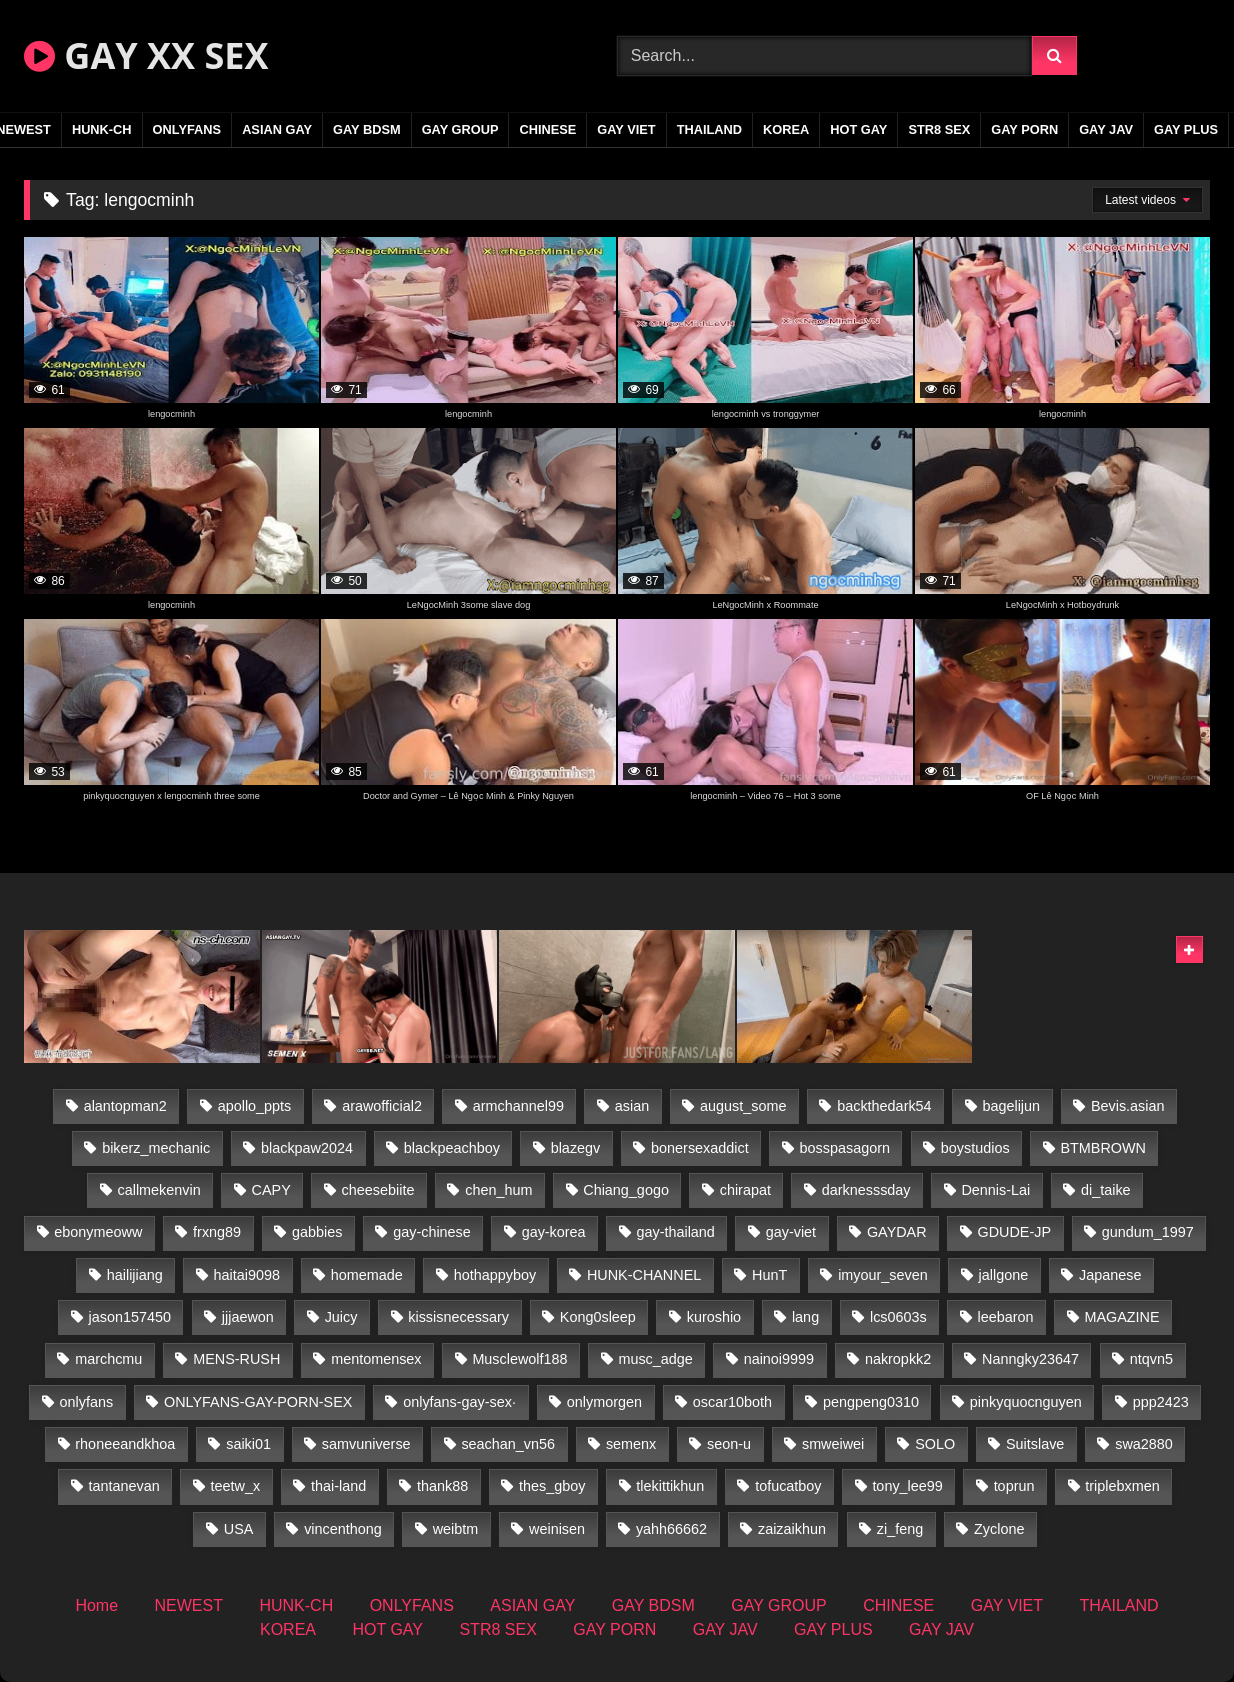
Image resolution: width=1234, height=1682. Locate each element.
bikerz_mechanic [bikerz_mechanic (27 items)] (156, 1148)
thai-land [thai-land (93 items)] (338, 1486)
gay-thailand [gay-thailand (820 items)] (675, 1232)
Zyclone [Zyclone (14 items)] (999, 1529)
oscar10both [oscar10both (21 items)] (732, 1402)
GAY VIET (626, 129)
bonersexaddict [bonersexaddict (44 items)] (700, 1148)
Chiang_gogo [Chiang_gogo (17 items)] (626, 1190)
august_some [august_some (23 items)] (743, 1106)
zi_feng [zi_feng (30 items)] (900, 1529)
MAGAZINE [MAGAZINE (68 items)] (1121, 1317)
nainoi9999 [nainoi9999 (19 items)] (779, 1359)
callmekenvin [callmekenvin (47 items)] (159, 1190)
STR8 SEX (939, 129)
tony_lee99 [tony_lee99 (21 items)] (907, 1486)
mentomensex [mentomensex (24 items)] (376, 1359)
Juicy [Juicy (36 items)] (341, 1317)
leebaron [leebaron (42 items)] (1006, 1317)
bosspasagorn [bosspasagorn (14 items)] (845, 1148)
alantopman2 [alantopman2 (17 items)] (125, 1106)
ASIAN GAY (277, 129)
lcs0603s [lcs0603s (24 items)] (898, 1317)
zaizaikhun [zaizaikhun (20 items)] (792, 1529)
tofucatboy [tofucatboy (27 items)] (788, 1486)
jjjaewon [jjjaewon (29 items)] (248, 1317)
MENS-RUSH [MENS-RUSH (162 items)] (236, 1359)
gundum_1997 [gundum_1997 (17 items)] (1148, 1232)
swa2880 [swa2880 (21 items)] (1144, 1444)
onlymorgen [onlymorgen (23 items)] (604, 1402)
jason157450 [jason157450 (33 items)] (130, 1317)
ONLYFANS (187, 129)
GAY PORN (1024, 129)
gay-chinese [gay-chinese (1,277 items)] (432, 1232)
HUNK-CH (102, 129)
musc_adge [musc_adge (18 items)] (655, 1359)
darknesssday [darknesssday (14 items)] (866, 1190)
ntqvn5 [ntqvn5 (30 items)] (1151, 1359)
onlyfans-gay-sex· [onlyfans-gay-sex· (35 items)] (459, 1402)
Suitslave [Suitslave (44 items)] (1035, 1444)
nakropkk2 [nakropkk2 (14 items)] (898, 1359)
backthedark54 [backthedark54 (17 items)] (884, 1106)
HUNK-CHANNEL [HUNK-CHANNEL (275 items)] (644, 1275)
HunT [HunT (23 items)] (769, 1275)
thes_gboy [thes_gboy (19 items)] (552, 1486)
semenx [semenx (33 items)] (631, 1444)
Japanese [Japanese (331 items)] (1110, 1275)
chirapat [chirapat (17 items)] (745, 1190)
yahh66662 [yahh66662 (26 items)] (671, 1529)
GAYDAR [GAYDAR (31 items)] (897, 1232)
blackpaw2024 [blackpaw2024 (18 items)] (307, 1148)
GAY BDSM (367, 129)
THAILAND (709, 129)
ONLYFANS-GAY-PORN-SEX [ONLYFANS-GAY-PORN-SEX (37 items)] (258, 1402)
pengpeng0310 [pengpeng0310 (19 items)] (871, 1402)
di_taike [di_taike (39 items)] (1106, 1190)
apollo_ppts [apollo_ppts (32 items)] (255, 1106)
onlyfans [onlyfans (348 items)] (87, 1402)
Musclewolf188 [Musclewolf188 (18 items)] (519, 1359)
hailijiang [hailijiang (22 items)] (135, 1275)
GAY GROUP (460, 129)
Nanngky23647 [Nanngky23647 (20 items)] (1030, 1359)
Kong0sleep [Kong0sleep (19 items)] (598, 1317)
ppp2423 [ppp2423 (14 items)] (1161, 1402)
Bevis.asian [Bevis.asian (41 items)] (1128, 1106)
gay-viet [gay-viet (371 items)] (791, 1232)
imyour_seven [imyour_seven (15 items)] (883, 1275)
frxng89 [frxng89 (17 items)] (217, 1232)
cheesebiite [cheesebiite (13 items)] (378, 1190)
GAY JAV (1106, 129)
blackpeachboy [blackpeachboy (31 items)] (452, 1148)
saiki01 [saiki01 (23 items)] (248, 1444)
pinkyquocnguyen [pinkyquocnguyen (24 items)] (1026, 1402)
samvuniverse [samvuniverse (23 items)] (366, 1444)
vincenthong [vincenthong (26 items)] (343, 1529)
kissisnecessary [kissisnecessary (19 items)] (458, 1317)
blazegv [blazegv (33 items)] (576, 1148)
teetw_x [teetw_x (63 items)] (236, 1486)
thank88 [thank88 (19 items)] (442, 1486)
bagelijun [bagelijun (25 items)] (1011, 1106)
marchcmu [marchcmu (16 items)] (108, 1359)
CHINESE (547, 129)
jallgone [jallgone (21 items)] (1004, 1275)
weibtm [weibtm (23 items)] (456, 1529)
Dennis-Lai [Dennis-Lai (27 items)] (995, 1190)
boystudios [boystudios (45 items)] (975, 1148)
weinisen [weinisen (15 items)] (557, 1529)
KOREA (786, 129)
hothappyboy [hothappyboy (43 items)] (495, 1275)
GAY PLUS (1186, 129)
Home (96, 1605)
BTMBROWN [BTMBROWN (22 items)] (1103, 1148)
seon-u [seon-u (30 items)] (729, 1444)
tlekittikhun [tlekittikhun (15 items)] (670, 1486)
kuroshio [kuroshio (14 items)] (714, 1317)
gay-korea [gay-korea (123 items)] (554, 1232)
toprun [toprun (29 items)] (1014, 1486)
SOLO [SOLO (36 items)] (935, 1444)
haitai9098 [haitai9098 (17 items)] (247, 1275)
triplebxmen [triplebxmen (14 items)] (1122, 1486)
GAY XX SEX (146, 55)
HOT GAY (858, 129)
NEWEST (189, 1605)
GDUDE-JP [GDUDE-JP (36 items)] (1014, 1232)
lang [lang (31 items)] (805, 1317)
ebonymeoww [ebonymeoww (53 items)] (98, 1232)
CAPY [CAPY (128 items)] (271, 1190)
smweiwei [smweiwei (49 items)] (833, 1444)
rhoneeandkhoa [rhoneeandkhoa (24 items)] (125, 1444)
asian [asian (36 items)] (632, 1106)
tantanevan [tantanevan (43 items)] (124, 1486)
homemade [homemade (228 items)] (367, 1275)
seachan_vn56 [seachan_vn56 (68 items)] (508, 1444)
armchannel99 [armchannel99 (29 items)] (518, 1106)
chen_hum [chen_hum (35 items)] (498, 1190)
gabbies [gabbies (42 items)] (317, 1232)
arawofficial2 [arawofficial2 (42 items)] (382, 1106)
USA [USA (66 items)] (239, 1529)
